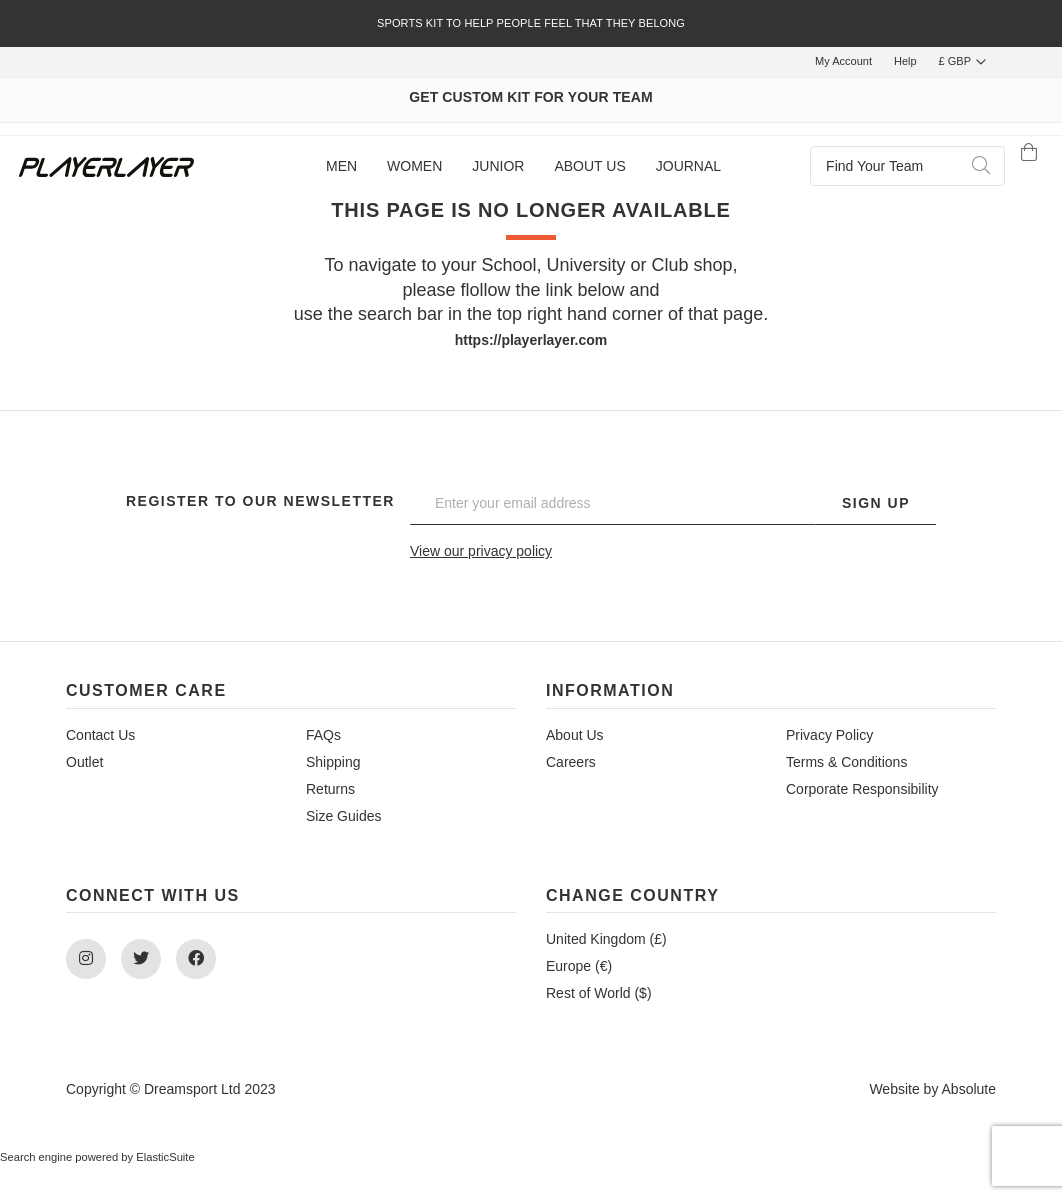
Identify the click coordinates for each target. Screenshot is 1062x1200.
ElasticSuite (165, 1157)
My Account (843, 61)
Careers (571, 762)
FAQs (323, 735)
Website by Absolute (932, 1089)
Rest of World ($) (599, 993)
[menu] (523, 167)
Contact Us (100, 735)
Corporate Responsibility (862, 789)
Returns (330, 789)
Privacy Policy (829, 735)
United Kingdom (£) (606, 939)
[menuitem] (341, 167)
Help (905, 61)
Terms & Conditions (846, 762)
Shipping (333, 762)
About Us (575, 735)
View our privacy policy (481, 551)
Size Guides (343, 816)
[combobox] (907, 166)
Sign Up (876, 503)
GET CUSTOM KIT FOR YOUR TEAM (530, 97)
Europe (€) (579, 966)
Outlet (84, 762)
